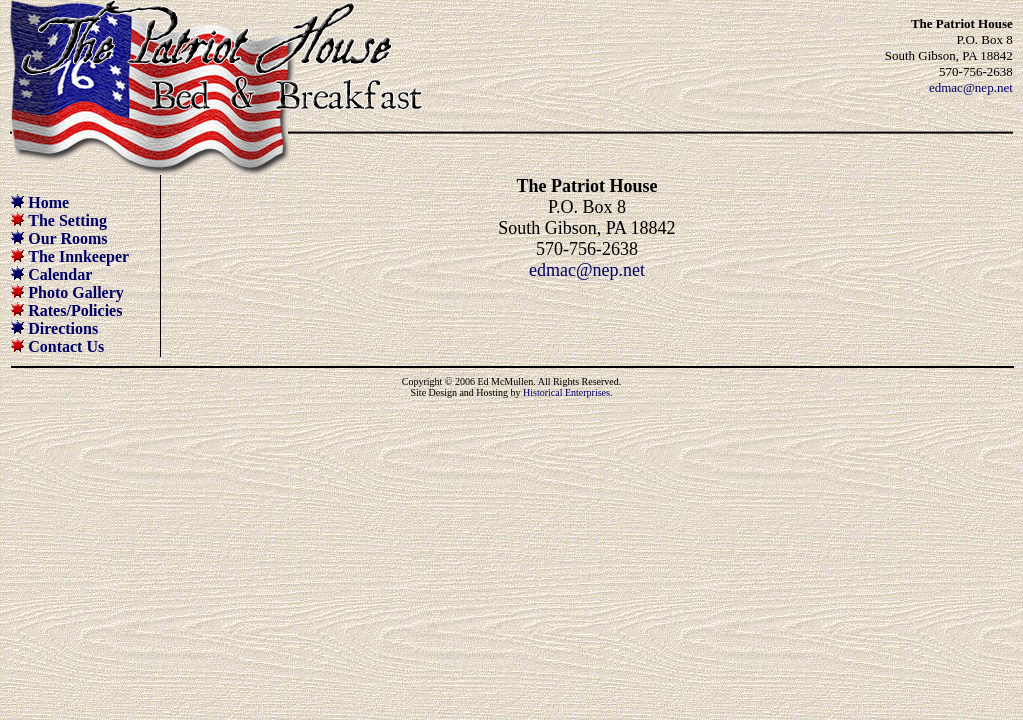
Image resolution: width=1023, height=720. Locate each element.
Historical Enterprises (566, 392)
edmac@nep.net (971, 87)
